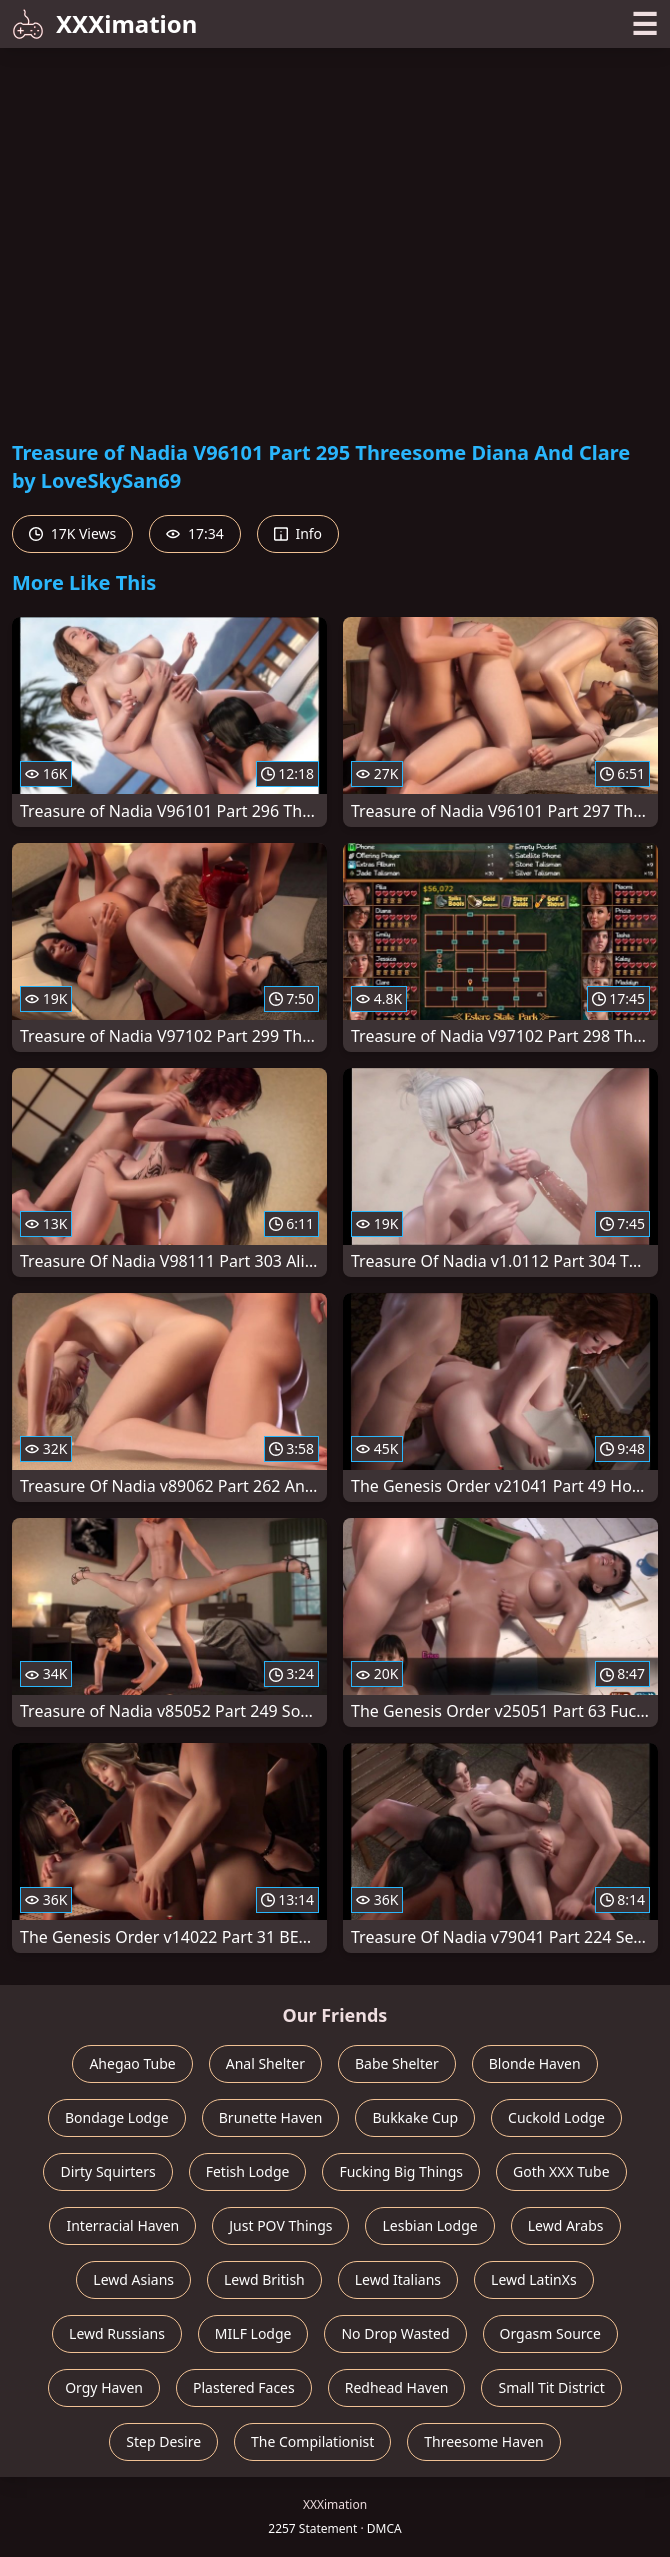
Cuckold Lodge (556, 2117)
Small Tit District (551, 2387)
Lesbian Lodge (429, 2225)
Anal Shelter (265, 2063)
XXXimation (104, 23)
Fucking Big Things (401, 2171)
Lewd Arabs (566, 2225)
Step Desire (163, 2441)
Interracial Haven (122, 2225)
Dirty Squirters (107, 2171)
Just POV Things (280, 2225)
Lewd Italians (398, 2279)
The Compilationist (312, 2441)
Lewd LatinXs (534, 2279)
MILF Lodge (253, 2333)
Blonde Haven (535, 2063)
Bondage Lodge (117, 2117)
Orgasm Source (550, 2333)
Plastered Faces (244, 2387)
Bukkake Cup (415, 2117)
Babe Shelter (397, 2063)
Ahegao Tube (132, 2063)
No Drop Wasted (395, 2333)
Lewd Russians (117, 2333)
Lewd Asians (133, 2279)
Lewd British (264, 2279)
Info (298, 533)
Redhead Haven (397, 2387)
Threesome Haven (483, 2441)
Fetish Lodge (248, 2171)
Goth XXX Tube (561, 2171)
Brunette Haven (271, 2117)
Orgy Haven (104, 2387)
